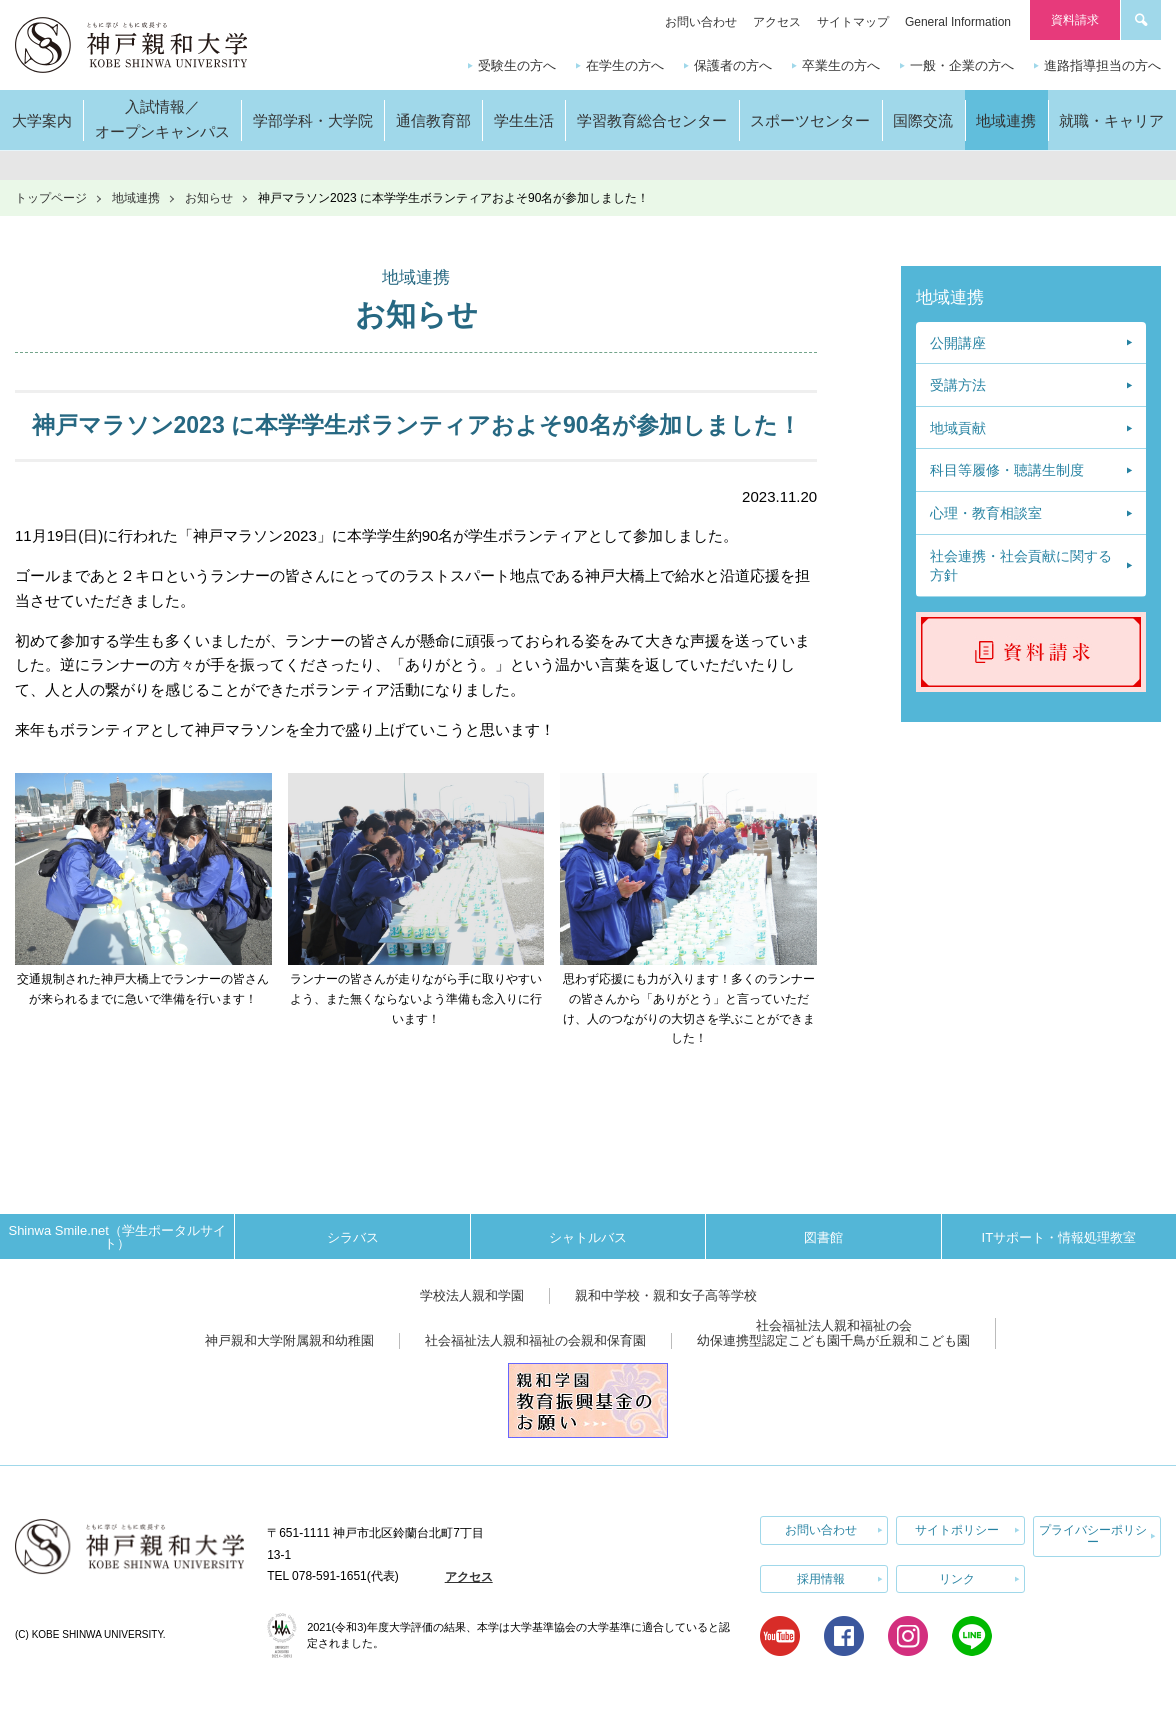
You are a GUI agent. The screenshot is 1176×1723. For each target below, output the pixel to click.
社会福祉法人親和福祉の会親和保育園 (535, 1340)
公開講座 (958, 343)
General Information (958, 22)
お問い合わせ (701, 22)
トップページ (51, 198)
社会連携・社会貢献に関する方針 (1021, 566)
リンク (957, 1578)
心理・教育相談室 (986, 513)
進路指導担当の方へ (1102, 65)
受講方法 (958, 385)
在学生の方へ (625, 65)
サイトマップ (853, 22)
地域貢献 (958, 428)
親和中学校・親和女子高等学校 (666, 1295)
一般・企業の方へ (962, 65)
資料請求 (1075, 20)
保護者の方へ (733, 65)
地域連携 (136, 198)
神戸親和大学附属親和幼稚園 (289, 1340)
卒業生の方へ (841, 65)
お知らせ (209, 198)
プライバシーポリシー (1093, 1536)
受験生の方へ (517, 65)
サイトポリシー (957, 1530)
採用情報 (821, 1578)
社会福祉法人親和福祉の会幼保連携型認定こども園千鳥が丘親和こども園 (833, 1333)
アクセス (777, 22)
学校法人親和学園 (472, 1295)
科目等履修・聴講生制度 (1007, 470)
